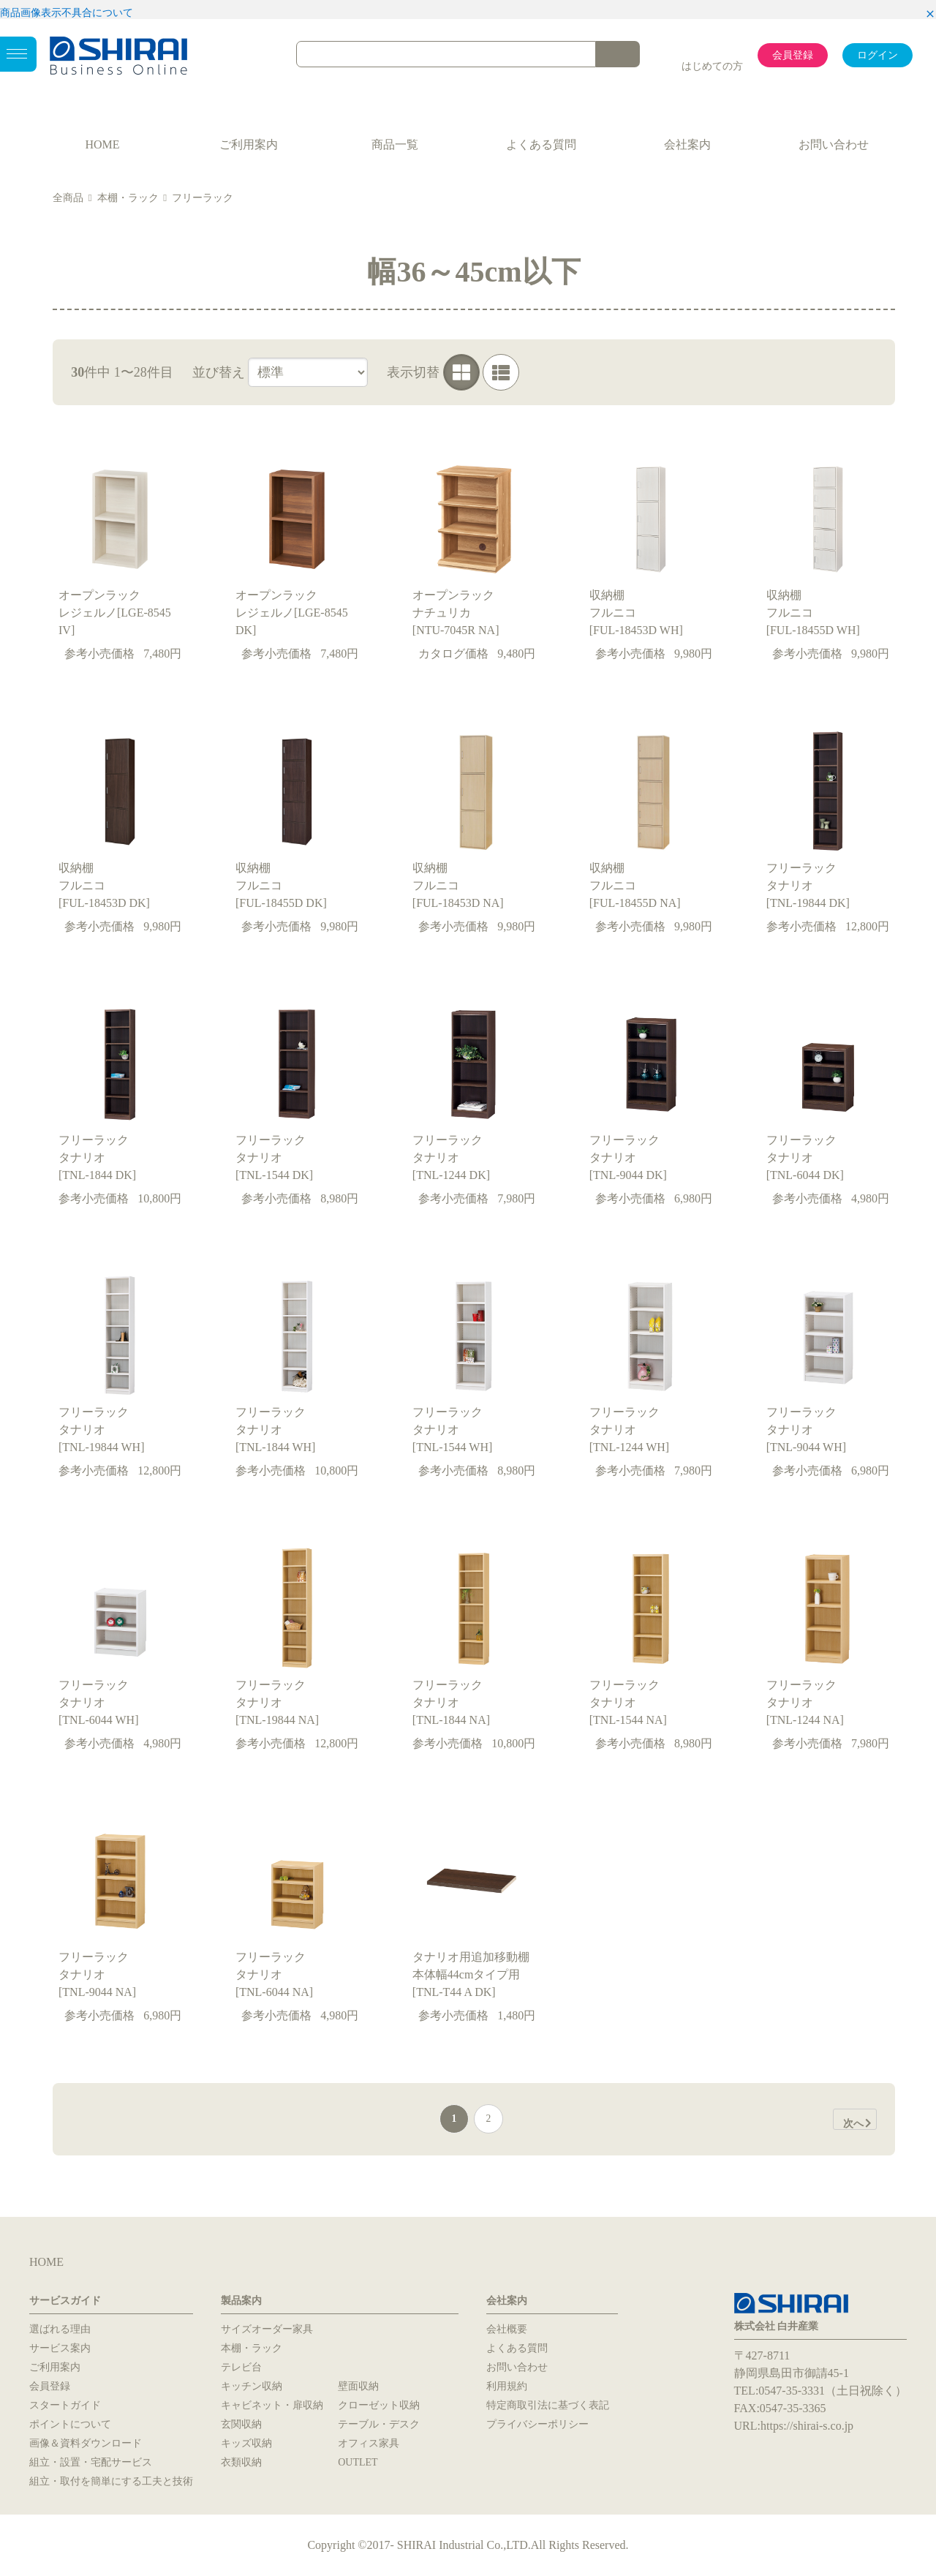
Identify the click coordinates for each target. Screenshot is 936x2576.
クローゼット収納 (379, 2405)
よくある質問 (541, 144)
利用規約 (506, 2386)
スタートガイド (65, 2405)
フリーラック (202, 197)
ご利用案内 (248, 144)
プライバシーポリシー (537, 2424)
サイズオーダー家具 (267, 2329)
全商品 (68, 197)
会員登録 (792, 55)
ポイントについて (70, 2424)
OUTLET (357, 2462)
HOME (102, 144)
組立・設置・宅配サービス (90, 2462)
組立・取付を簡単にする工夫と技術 (111, 2481)
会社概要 (506, 2329)
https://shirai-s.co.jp (806, 2425)
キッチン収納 (251, 2386)
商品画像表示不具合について (66, 12)
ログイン (877, 55)
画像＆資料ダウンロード (85, 2443)
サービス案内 (60, 2348)
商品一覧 (394, 144)
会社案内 (687, 144)
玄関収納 (241, 2424)
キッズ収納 (246, 2443)
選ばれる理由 (60, 2329)
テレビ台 (241, 2367)
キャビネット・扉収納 (272, 2405)
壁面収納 (358, 2386)
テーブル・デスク (379, 2424)
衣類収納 (241, 2462)
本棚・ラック (128, 197)
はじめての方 (712, 66)
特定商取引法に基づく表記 (547, 2405)
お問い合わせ (834, 144)
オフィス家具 (368, 2443)
